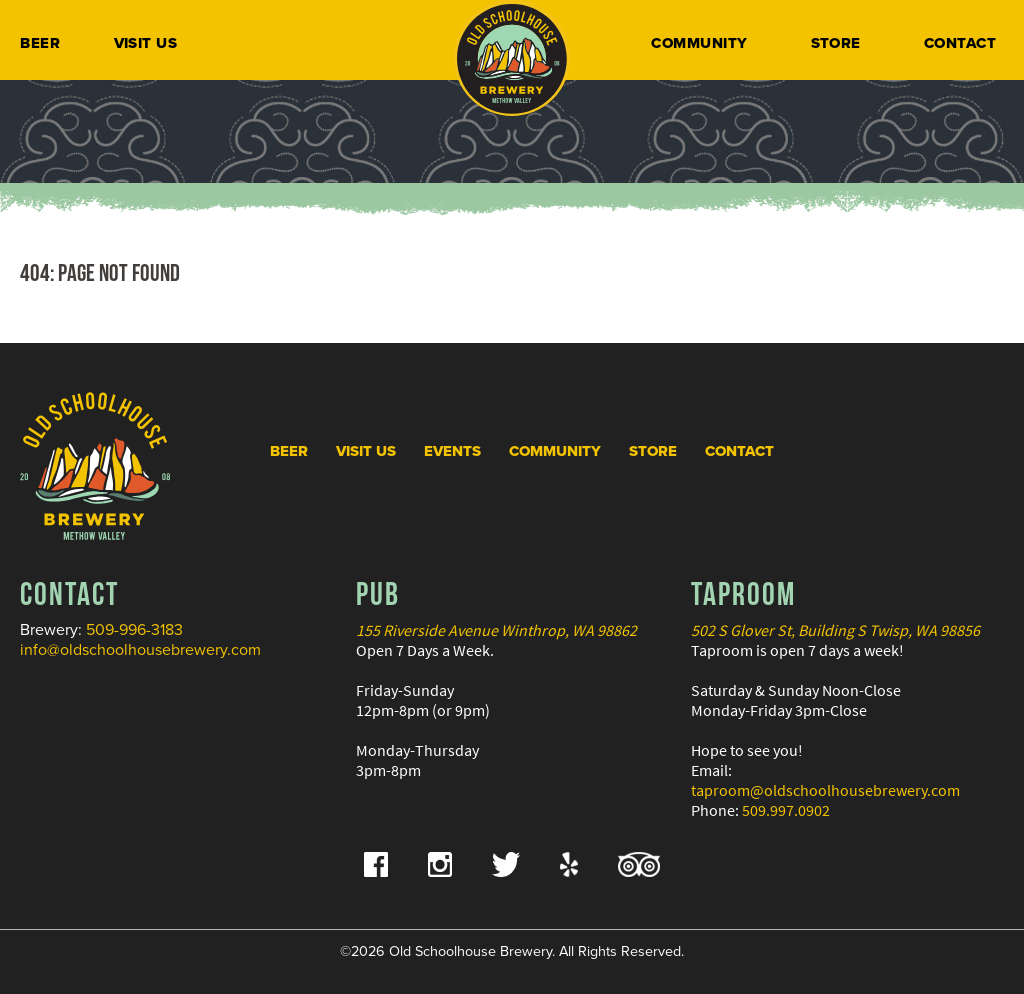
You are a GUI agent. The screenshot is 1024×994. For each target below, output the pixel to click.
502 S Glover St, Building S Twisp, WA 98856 (835, 630)
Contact (960, 43)
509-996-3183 (134, 630)
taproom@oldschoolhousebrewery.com (825, 790)
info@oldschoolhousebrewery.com (140, 650)
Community (699, 43)
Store (836, 43)
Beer (40, 43)
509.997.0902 (786, 810)
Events (452, 451)
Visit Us (146, 43)
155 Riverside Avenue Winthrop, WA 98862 (496, 630)
